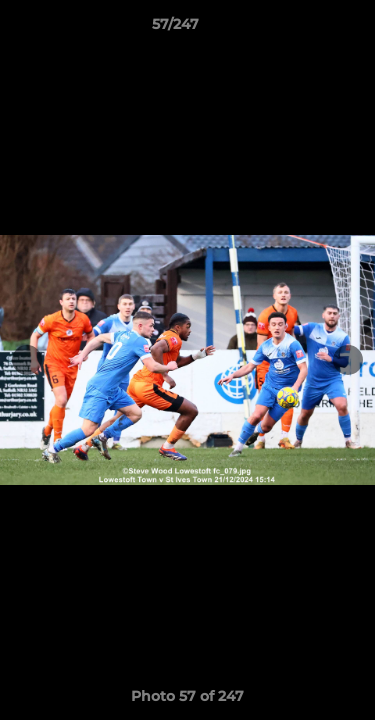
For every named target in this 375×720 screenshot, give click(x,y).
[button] (303, 29)
